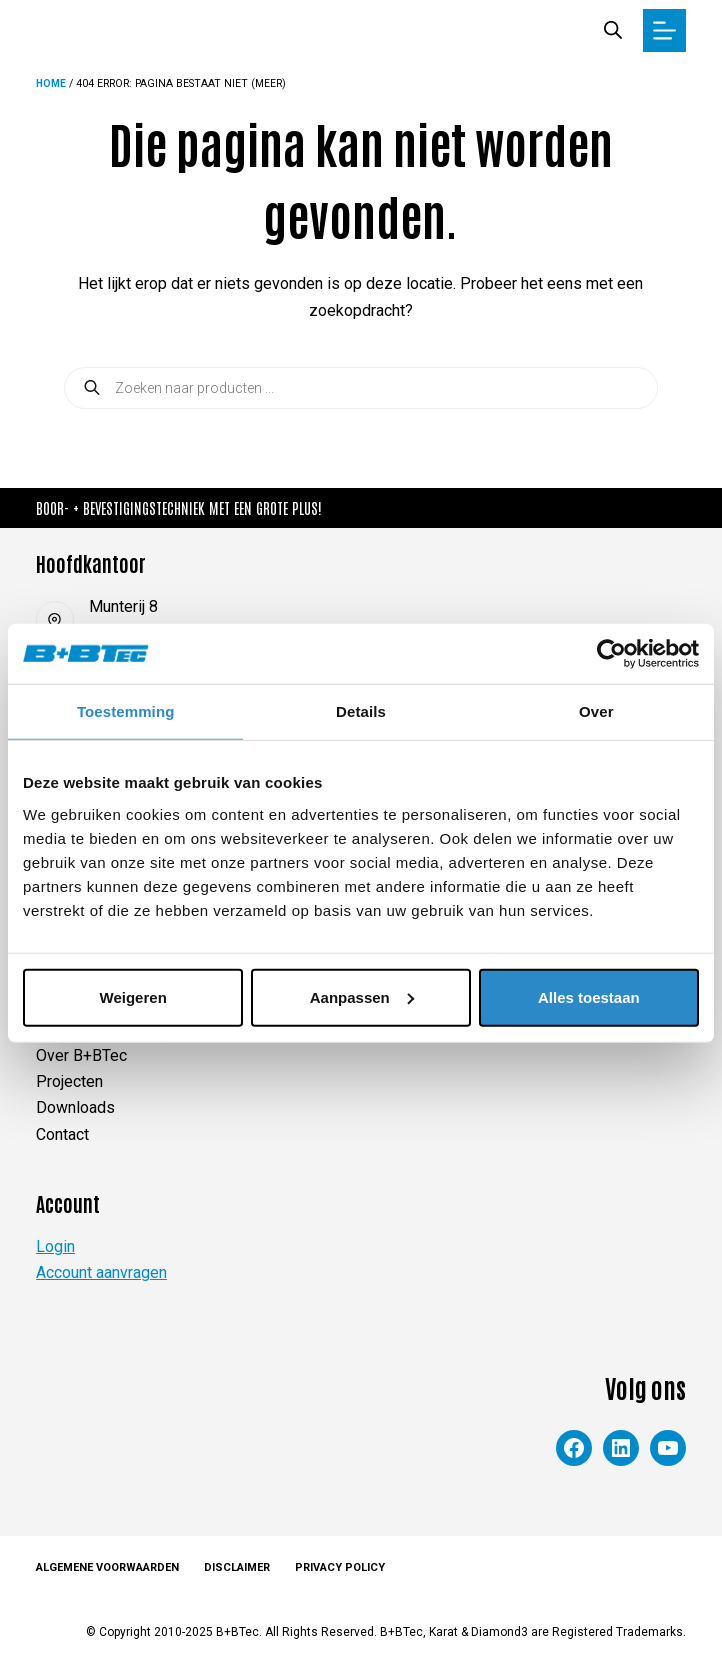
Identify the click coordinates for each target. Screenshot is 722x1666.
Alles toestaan (589, 996)
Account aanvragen (101, 1272)
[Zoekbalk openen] (613, 30)
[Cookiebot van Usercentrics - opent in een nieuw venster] (611, 654)
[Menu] (664, 30)
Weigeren (133, 996)
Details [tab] (361, 711)
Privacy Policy (340, 1567)
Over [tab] (596, 711)
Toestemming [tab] (126, 711)
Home (51, 83)
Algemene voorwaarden (107, 1567)
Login (55, 1246)
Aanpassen (362, 996)
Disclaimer (237, 1567)
